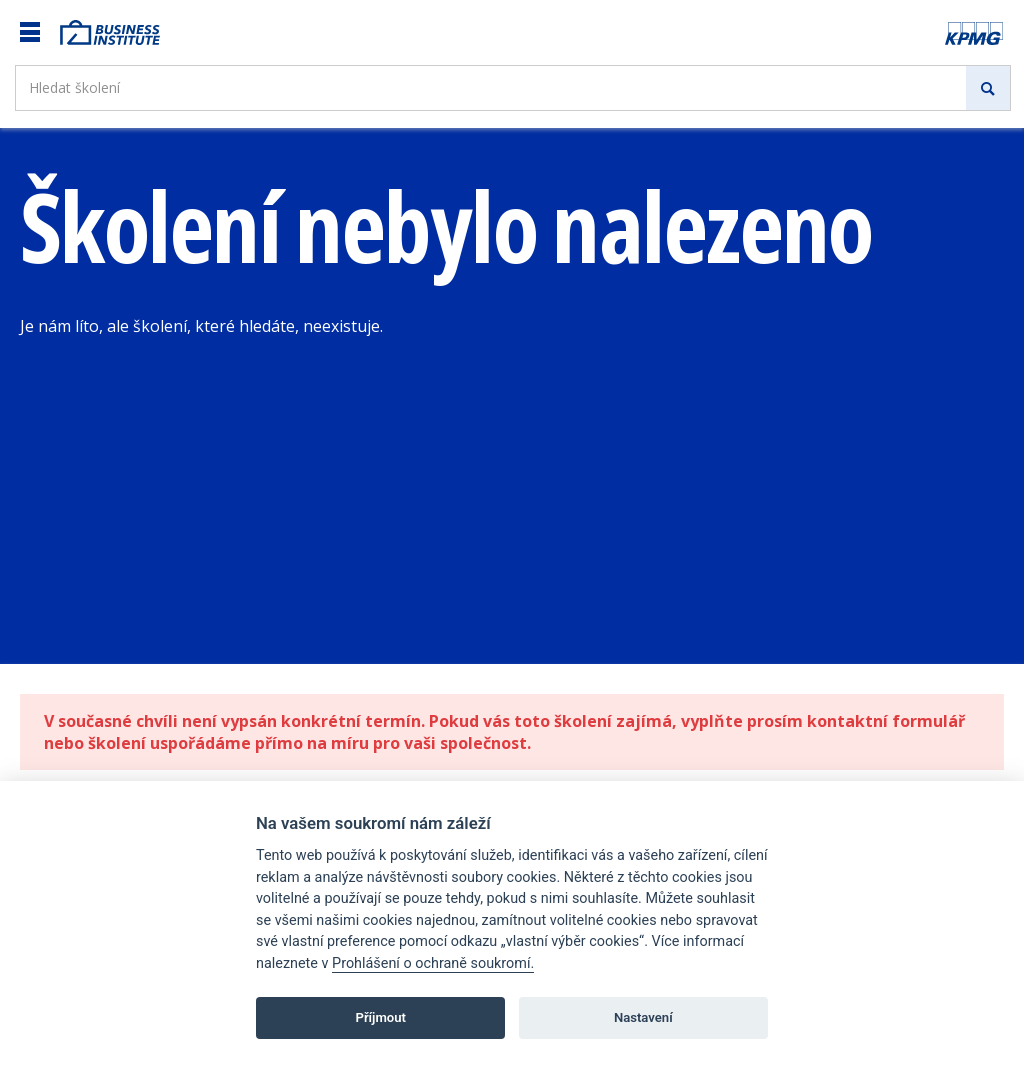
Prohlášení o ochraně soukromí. (433, 963)
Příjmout (380, 1017)
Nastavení (643, 1017)
